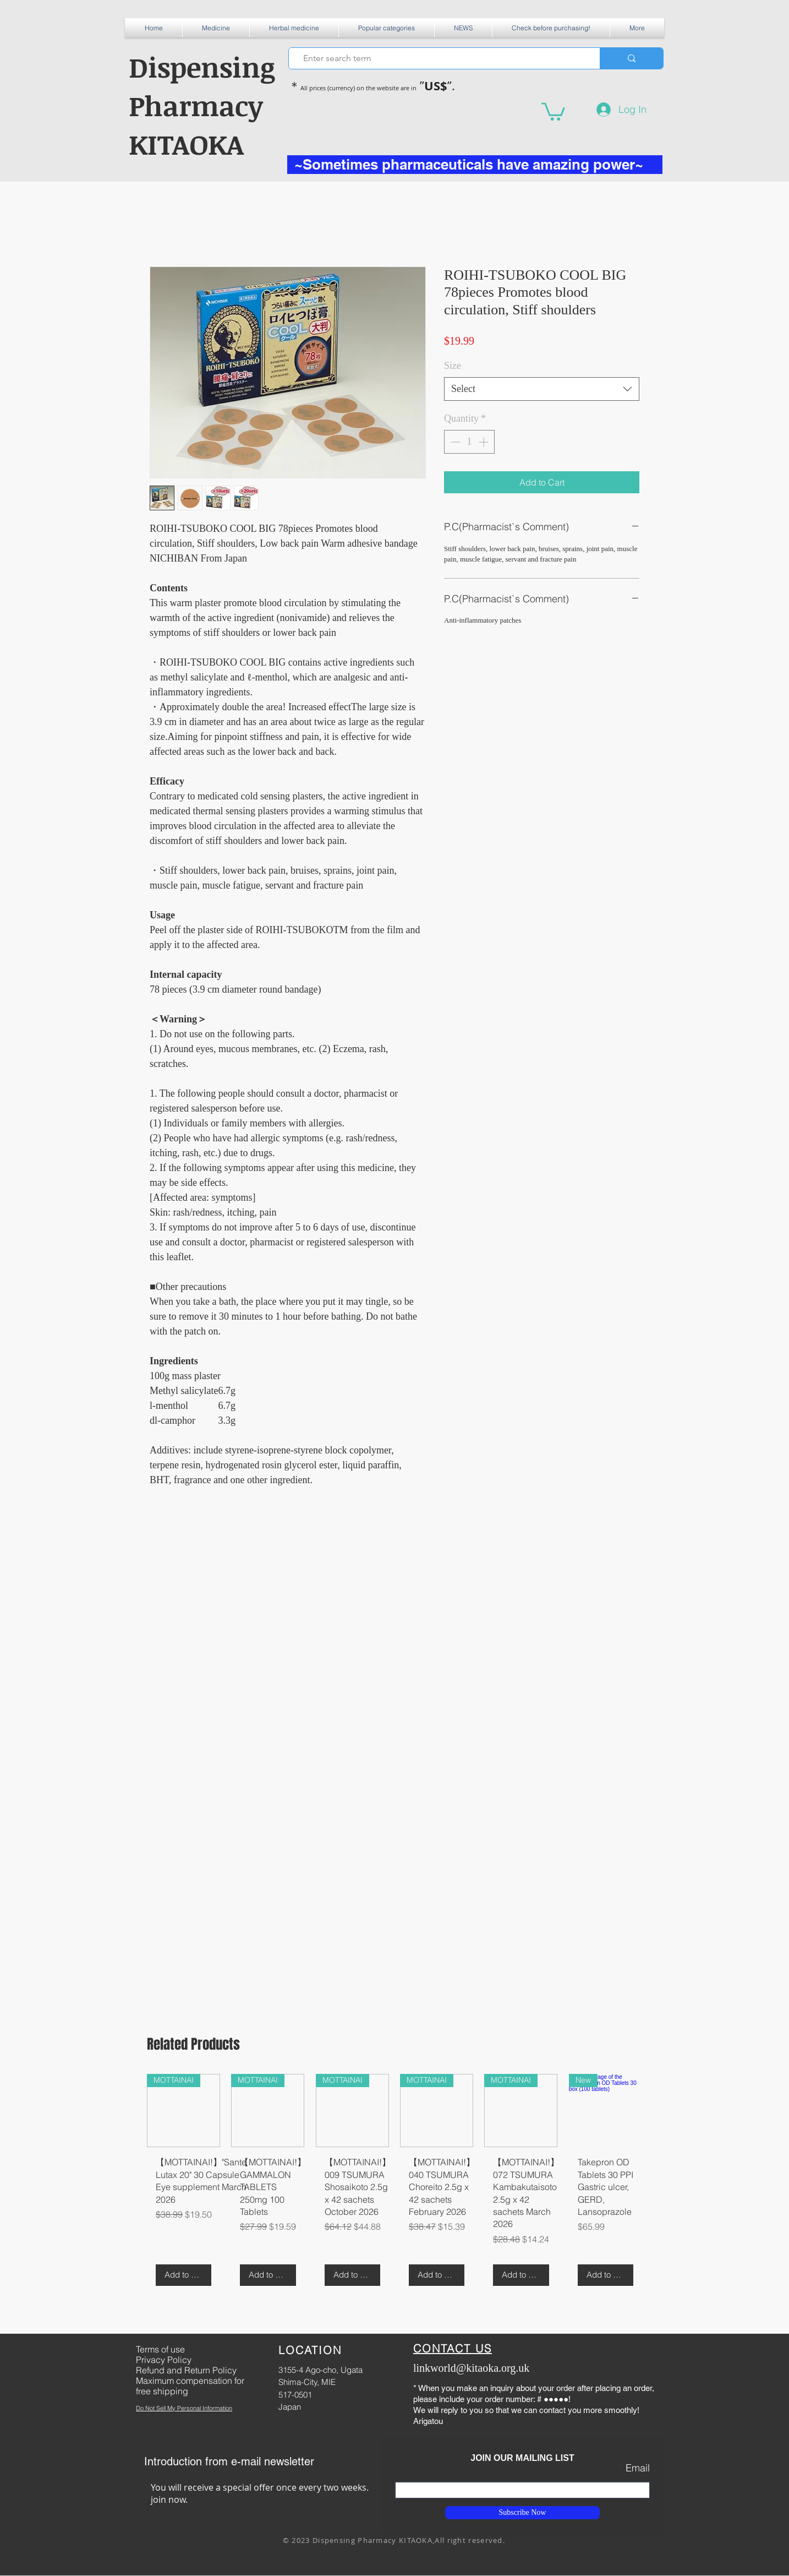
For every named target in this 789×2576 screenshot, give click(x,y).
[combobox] (541, 389)
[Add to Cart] (183, 2275)
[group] (394, 2184)
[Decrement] (454, 442)
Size (452, 365)
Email (638, 2468)
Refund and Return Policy (186, 2370)
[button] (216, 27)
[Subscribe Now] (522, 2512)
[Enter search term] (440, 58)
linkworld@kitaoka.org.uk (471, 2368)
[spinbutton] (469, 442)
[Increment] (484, 442)
